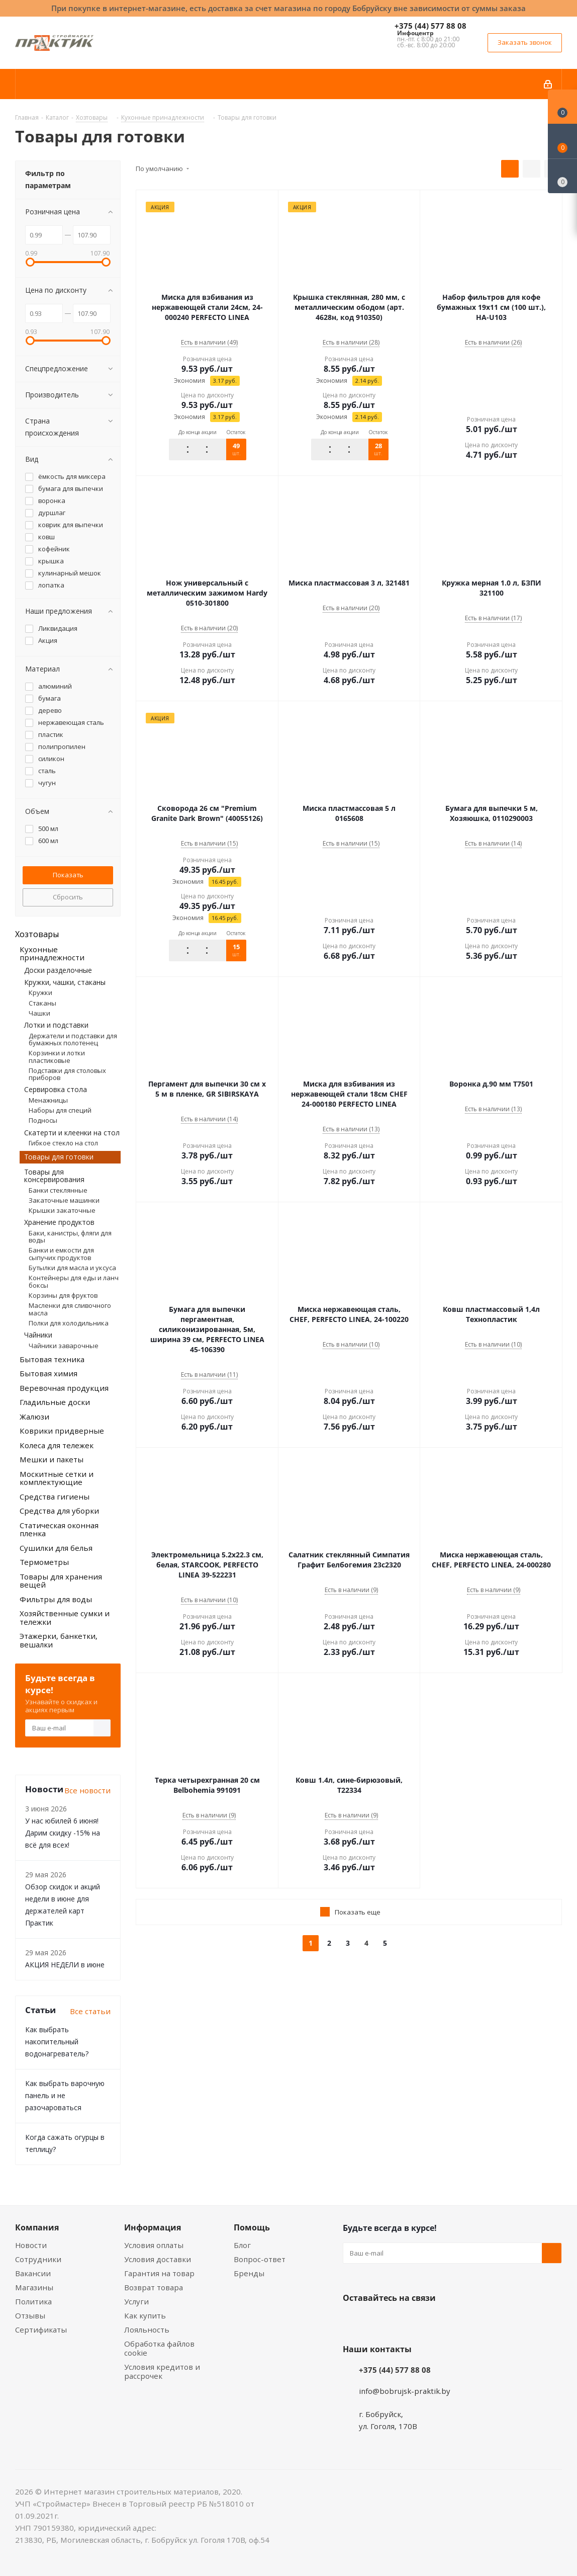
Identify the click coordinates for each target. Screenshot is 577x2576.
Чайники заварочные (64, 1345)
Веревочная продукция (64, 1388)
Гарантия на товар (159, 2273)
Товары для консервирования (54, 1175)
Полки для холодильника (69, 1322)
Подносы (43, 1120)
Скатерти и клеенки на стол (72, 1132)
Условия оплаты (153, 2245)
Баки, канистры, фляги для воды (70, 1236)
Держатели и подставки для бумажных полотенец (73, 1039)
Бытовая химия (48, 1373)
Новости (31, 2245)
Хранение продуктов (59, 1222)
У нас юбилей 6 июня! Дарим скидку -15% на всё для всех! (62, 1833)
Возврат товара (153, 2287)
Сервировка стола (55, 1089)
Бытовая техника (52, 1359)
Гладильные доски (55, 1402)
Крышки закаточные (62, 1210)
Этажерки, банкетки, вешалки (59, 1640)
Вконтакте (353, 2321)
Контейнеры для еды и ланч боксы (74, 1281)
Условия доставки (157, 2259)
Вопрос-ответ (259, 2259)
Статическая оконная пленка (59, 1529)
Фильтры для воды (56, 1599)
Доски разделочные (58, 970)
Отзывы (30, 2315)
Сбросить (68, 896)
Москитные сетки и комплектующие (56, 1478)
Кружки (40, 992)
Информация (152, 2227)
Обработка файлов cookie (159, 2348)
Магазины (34, 2287)
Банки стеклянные (58, 1190)
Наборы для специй (60, 1110)
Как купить (145, 2315)
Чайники (38, 1335)
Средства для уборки (59, 1511)
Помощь (252, 2227)
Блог (242, 2245)
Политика (33, 2301)
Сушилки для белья (56, 1548)
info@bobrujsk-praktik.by (404, 2391)
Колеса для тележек (56, 1445)
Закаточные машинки (64, 1200)
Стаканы (42, 1003)
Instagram (403, 2321)
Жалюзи (34, 1416)
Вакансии (33, 2273)
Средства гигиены (54, 1496)
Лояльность (146, 2329)
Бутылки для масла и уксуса (72, 1267)
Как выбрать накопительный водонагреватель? (56, 2041)
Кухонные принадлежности (52, 953)
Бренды (249, 2273)
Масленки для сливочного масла (70, 1309)
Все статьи (90, 2011)
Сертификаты (41, 2329)
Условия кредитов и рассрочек (162, 2371)
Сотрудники (38, 2259)
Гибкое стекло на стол (63, 1142)
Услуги (136, 2301)
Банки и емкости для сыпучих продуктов (61, 1253)
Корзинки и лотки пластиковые (57, 1056)
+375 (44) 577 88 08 (430, 25)
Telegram (428, 2321)
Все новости (87, 1790)
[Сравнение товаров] (562, 176)
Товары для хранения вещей (61, 1580)
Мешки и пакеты (51, 1459)
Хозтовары (37, 934)
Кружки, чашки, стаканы (65, 982)
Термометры (44, 1562)
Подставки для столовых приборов (67, 1074)
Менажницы (48, 1100)
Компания (37, 2227)
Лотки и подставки (56, 1025)
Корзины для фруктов (63, 1295)
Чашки (39, 1013)
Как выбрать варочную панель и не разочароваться (65, 2095)
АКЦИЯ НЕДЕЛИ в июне (65, 1964)
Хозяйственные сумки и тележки (65, 1617)
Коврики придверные (62, 1431)
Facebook (378, 2321)
